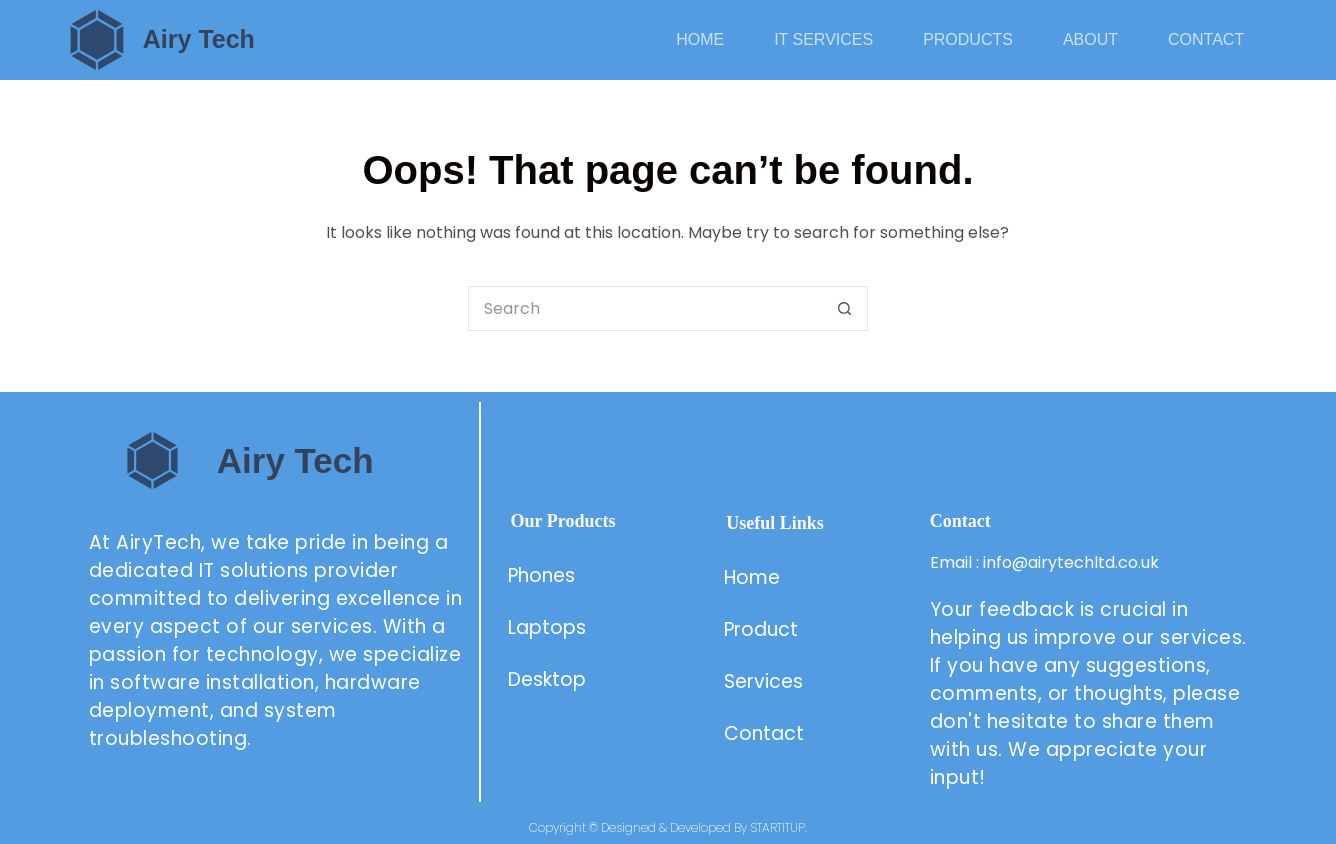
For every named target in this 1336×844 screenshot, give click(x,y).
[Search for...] (645, 308)
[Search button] (845, 308)
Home (700, 39)
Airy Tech (199, 39)
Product (763, 629)
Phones (541, 575)
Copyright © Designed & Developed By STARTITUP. (668, 827)
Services (763, 681)
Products (968, 39)
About (1090, 39)
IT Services (823, 39)
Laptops (547, 627)
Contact (1206, 39)
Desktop (547, 679)
